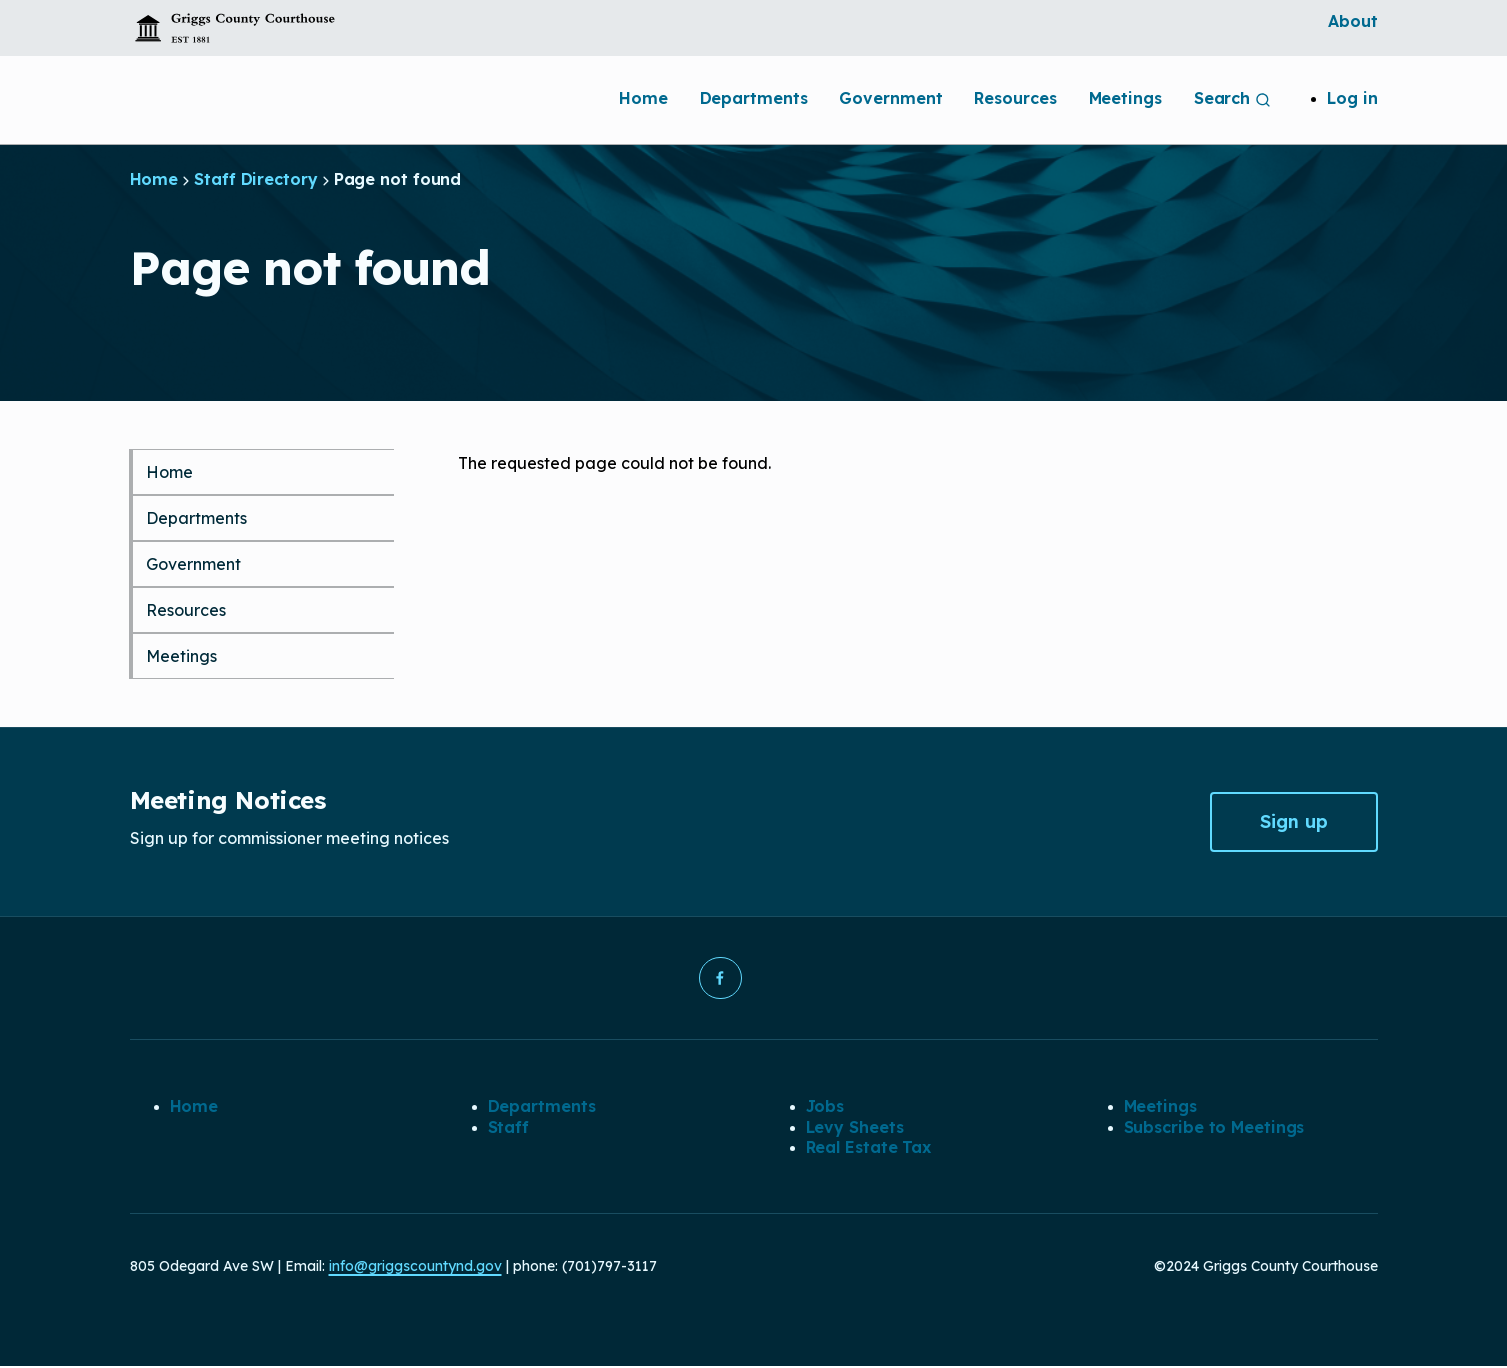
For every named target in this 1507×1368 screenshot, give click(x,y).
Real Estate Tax (869, 1149)
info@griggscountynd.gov (415, 1268)
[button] (720, 979)
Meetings (1125, 98)
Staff (509, 1128)
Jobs (825, 1108)
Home (643, 98)
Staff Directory (256, 179)
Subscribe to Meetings (1214, 1128)
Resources (1015, 98)
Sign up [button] (1294, 821)
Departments (754, 98)
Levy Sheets (855, 1128)
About (1353, 21)
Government (890, 98)
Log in (1352, 98)
